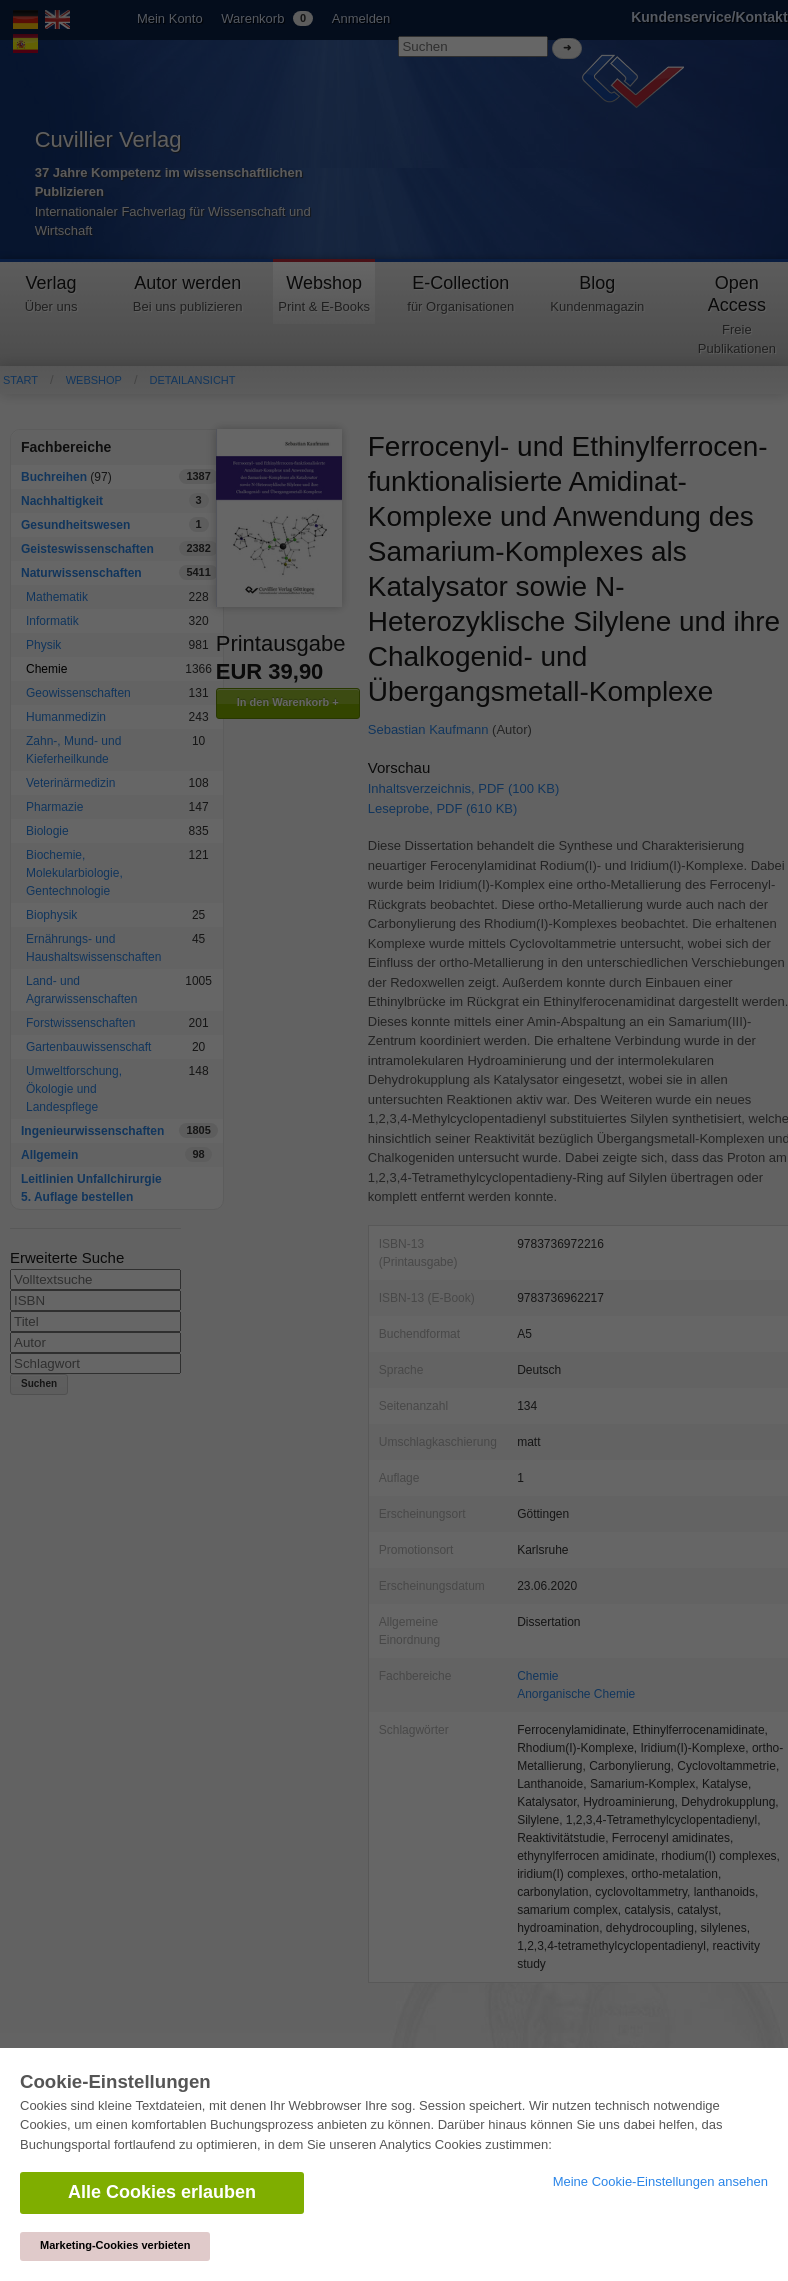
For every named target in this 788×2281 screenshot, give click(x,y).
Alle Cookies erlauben (162, 2192)
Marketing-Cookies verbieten (115, 2245)
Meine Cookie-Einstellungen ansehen (660, 2181)
